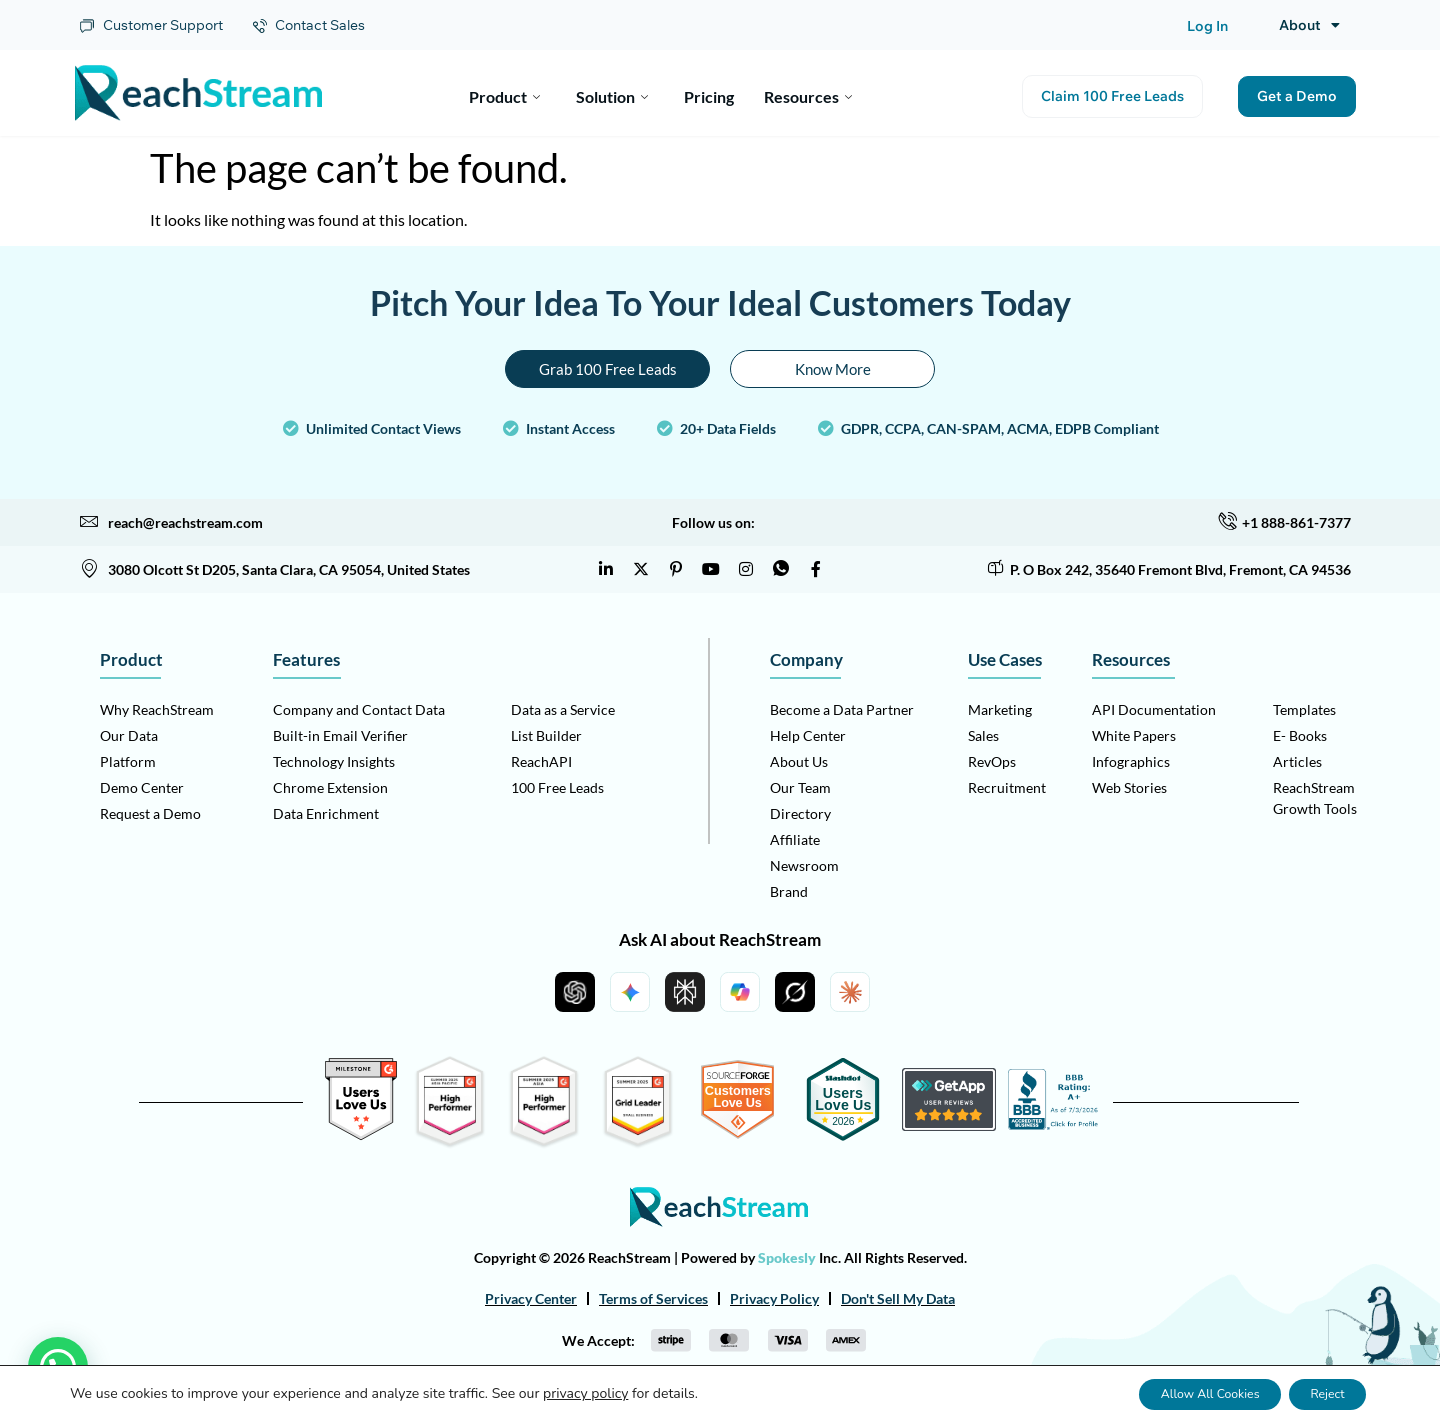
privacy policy (585, 1393)
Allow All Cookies (1173, 1393)
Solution (612, 92)
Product (504, 92)
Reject (1316, 1393)
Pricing (709, 92)
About (1309, 25)
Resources (808, 92)
